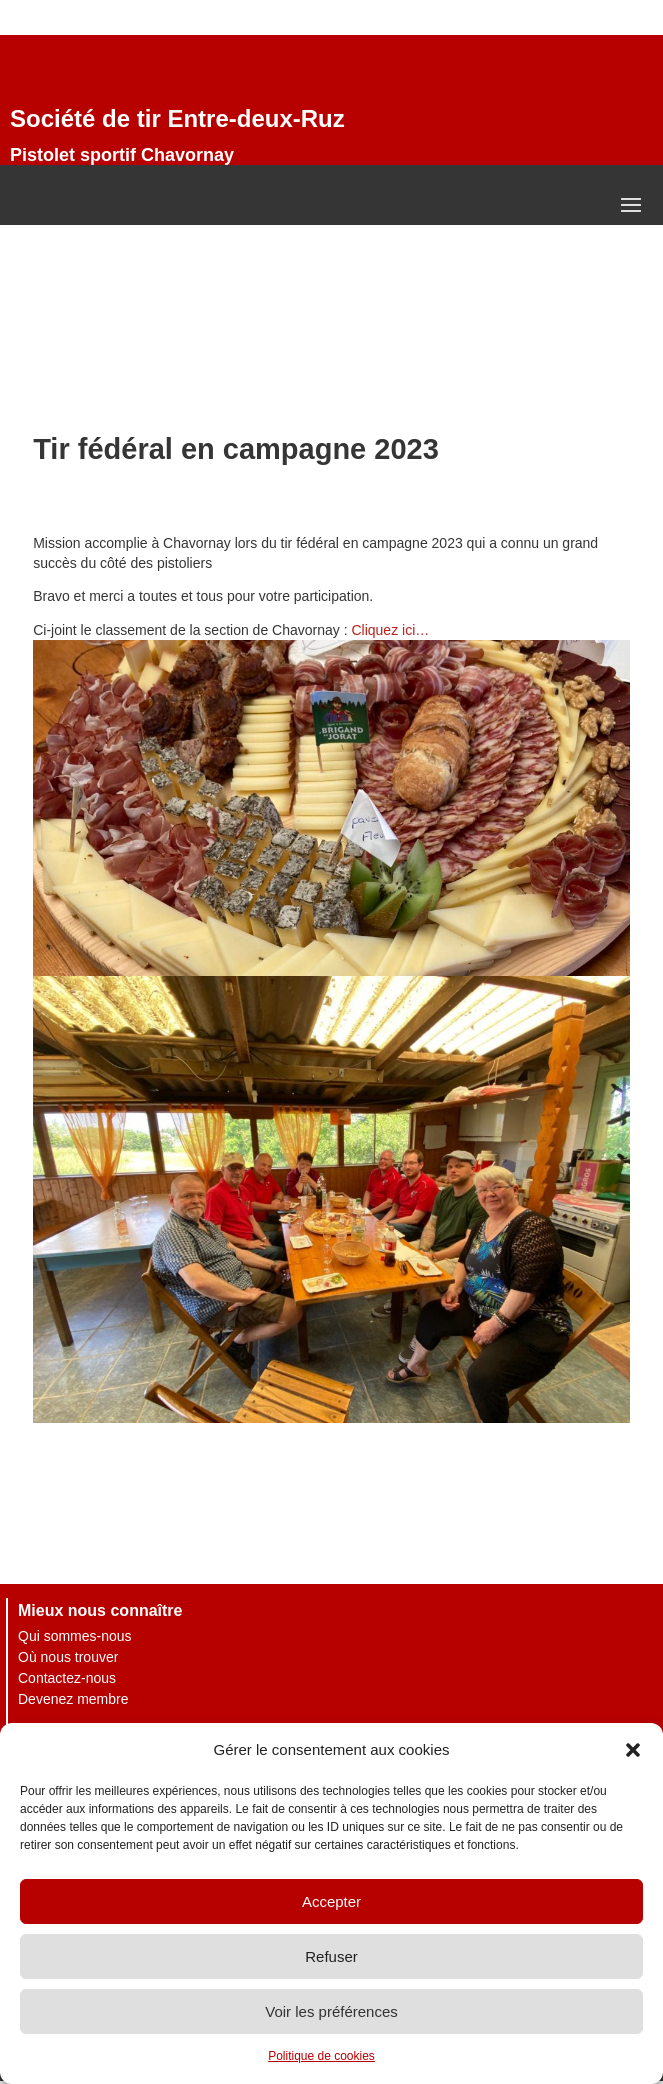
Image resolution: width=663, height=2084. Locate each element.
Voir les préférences (331, 2011)
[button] (633, 1750)
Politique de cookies (321, 2056)
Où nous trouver (68, 1657)
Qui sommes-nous (75, 1636)
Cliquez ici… (390, 630)
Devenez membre (73, 1699)
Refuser (331, 1956)
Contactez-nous (67, 1678)
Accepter (331, 1901)
